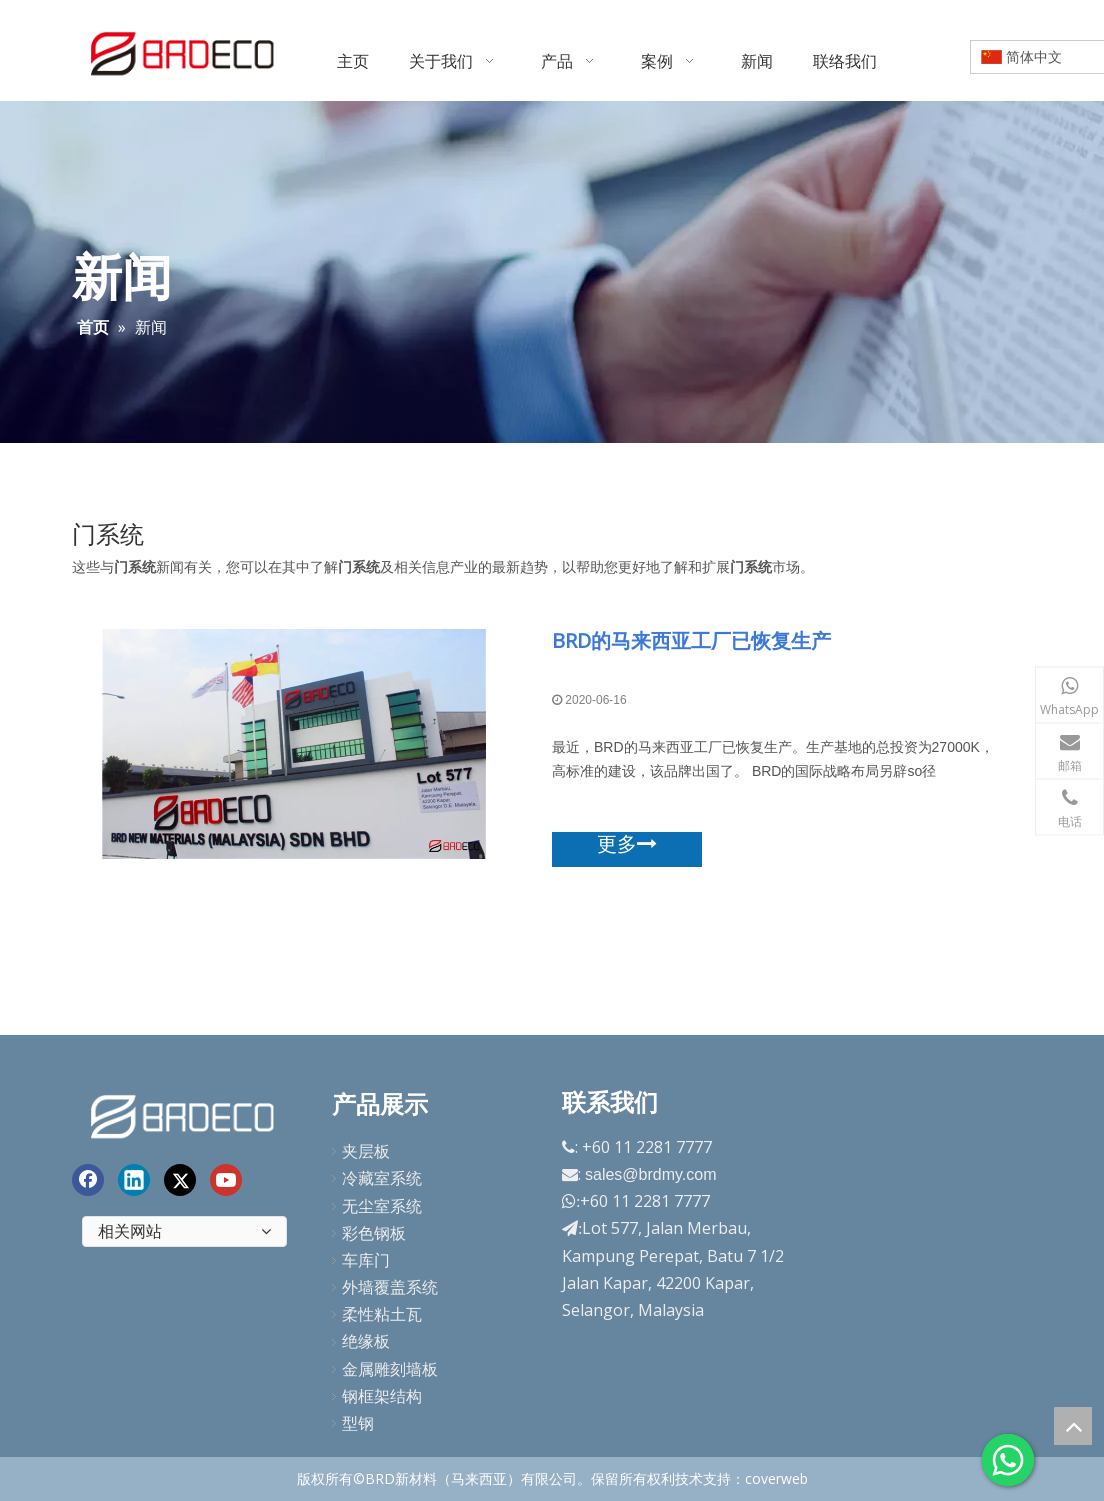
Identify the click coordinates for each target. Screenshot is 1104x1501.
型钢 (358, 1423)
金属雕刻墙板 (390, 1369)
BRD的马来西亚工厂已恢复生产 (691, 640)
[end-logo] (184, 1113)
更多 (627, 844)
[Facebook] (88, 1180)
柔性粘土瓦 (382, 1314)
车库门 (366, 1260)
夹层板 (366, 1151)
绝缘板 (366, 1341)
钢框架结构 (382, 1396)
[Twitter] (180, 1180)
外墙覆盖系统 (390, 1287)
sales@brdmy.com (651, 1174)
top (1073, 1426)
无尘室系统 (382, 1206)
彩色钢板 (374, 1233)
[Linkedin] (134, 1180)
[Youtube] (226, 1180)
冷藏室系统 (382, 1178)
